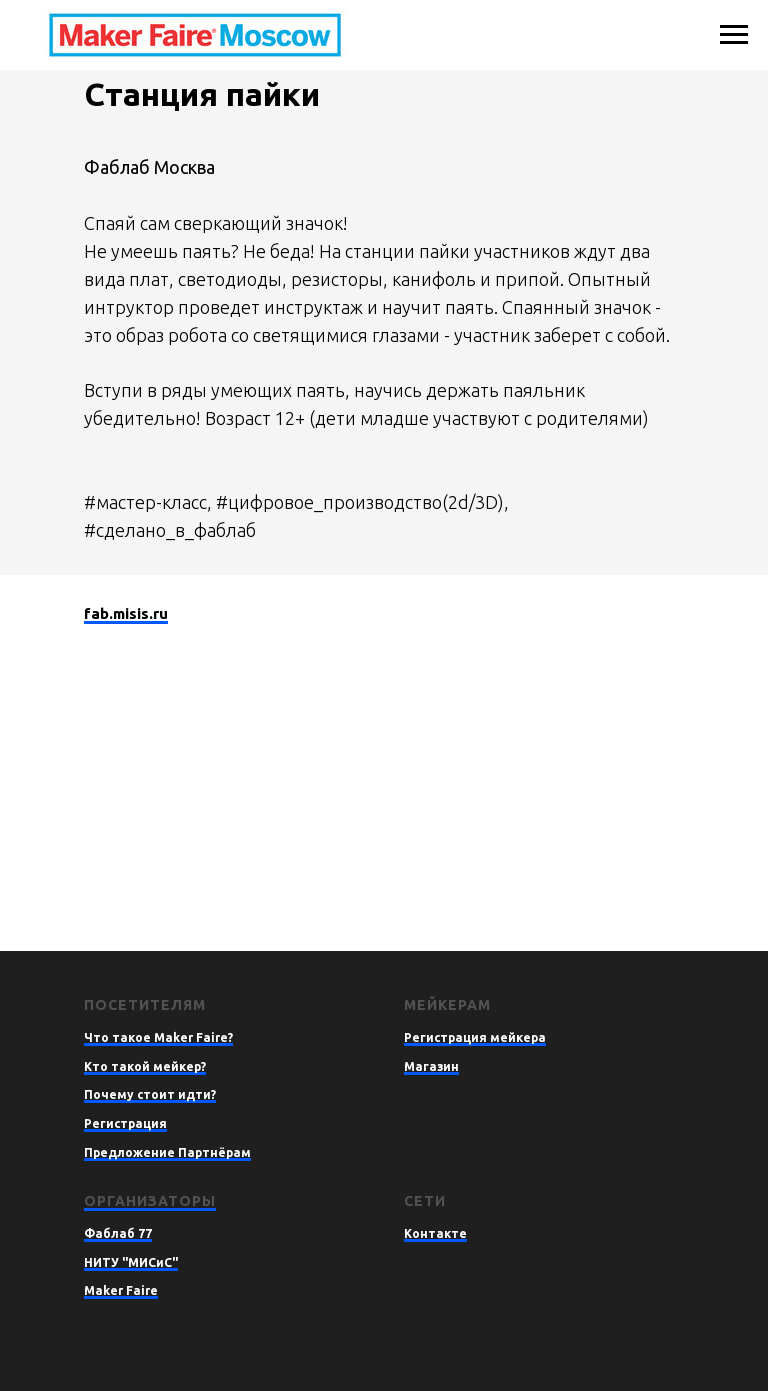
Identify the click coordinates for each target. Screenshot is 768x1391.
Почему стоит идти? (150, 1094)
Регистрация (125, 1123)
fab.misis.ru (126, 613)
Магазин (431, 1066)
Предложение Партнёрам (167, 1152)
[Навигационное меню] (734, 35)
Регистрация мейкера (475, 1037)
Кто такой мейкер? (145, 1066)
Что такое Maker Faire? (158, 1037)
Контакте (435, 1233)
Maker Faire (121, 1290)
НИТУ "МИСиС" (131, 1262)
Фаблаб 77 (118, 1233)
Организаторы (150, 1201)
